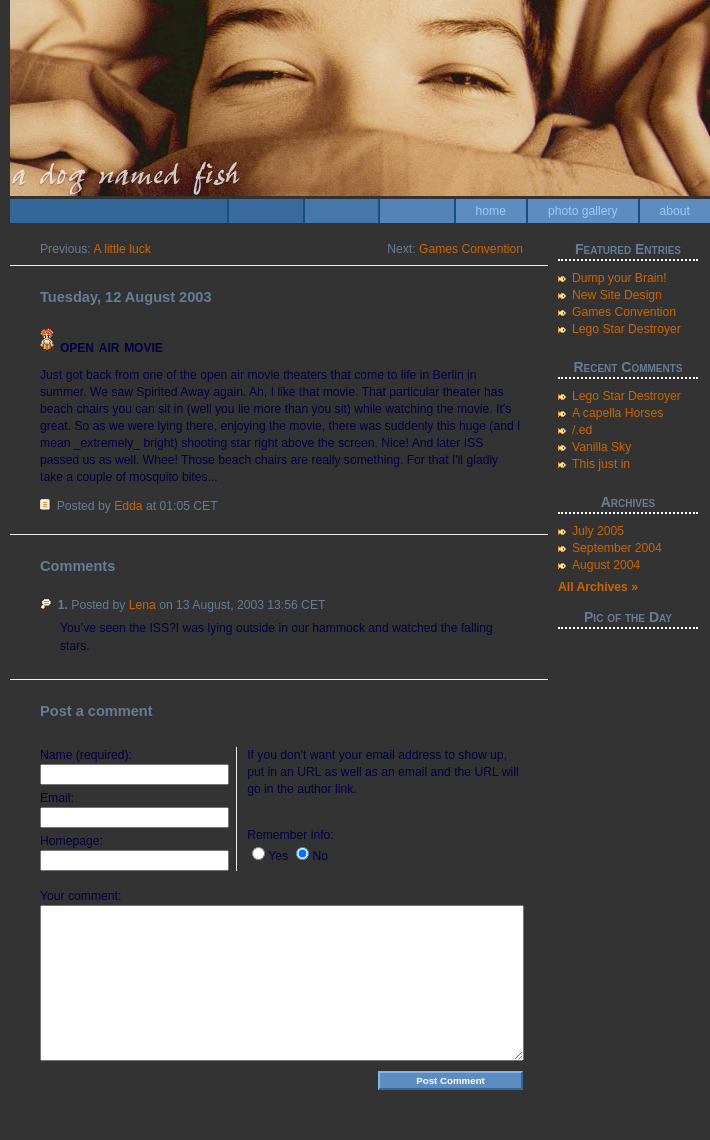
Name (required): (86, 755)
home (491, 211)
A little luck (121, 249)
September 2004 (617, 548)
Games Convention (471, 249)
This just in (601, 464)
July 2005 (598, 531)
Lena (142, 605)
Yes (278, 856)
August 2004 (606, 565)
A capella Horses (617, 413)
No (320, 856)
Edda (128, 506)
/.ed (582, 430)
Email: (57, 798)
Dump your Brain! (619, 278)
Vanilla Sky (601, 447)
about (675, 211)
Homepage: (71, 841)
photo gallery (583, 211)
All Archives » (598, 587)
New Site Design (617, 295)
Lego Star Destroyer (626, 329)
